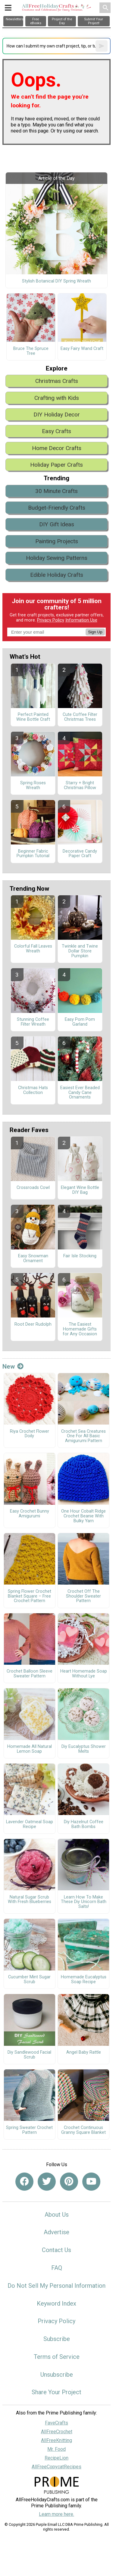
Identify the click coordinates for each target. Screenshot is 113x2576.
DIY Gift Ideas (56, 524)
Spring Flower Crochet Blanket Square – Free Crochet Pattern (29, 1596)
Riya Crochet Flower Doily (29, 1434)
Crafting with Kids (56, 397)
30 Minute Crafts (56, 491)
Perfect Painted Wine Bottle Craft (33, 717)
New (13, 1366)
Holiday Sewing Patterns (56, 557)
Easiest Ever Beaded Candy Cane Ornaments (80, 1093)
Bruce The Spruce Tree (31, 351)
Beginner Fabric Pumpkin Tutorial (33, 854)
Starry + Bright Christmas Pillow (80, 785)
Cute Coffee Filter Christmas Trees (80, 717)
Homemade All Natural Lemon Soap (29, 1749)
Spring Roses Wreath (33, 785)
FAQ (56, 2267)
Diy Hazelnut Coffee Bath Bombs (83, 1824)
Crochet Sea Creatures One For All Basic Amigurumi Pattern (83, 1436)
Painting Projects (56, 541)
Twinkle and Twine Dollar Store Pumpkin (80, 951)
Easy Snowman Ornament (33, 1258)
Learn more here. (56, 2514)
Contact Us (56, 2250)
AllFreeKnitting (56, 2440)
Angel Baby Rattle (83, 2052)
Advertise (56, 2232)
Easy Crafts (56, 431)
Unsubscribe (56, 2374)
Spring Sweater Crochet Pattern (29, 2130)
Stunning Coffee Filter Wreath (33, 1022)
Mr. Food (56, 2449)
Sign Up (95, 632)
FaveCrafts (56, 2423)
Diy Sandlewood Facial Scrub (29, 2055)
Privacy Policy (50, 620)
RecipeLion (56, 2458)
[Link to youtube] (91, 2182)
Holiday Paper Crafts (56, 464)
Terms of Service (57, 2356)
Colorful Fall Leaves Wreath (33, 949)
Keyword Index (56, 2303)
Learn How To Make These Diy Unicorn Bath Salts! (83, 1902)
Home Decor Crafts (56, 448)
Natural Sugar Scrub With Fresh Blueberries (29, 1900)
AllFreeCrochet (56, 2431)
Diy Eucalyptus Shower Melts (83, 1749)
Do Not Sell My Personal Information (56, 2285)
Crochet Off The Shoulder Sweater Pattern (83, 1596)
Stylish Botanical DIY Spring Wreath (56, 281)
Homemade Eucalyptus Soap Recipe (83, 1979)
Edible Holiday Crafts (56, 574)
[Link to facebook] (24, 2182)
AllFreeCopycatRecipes (56, 2467)
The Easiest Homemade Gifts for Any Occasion (80, 1329)
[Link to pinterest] (69, 2182)
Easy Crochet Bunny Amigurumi (29, 1514)
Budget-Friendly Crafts (56, 507)
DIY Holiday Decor (56, 414)
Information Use (81, 620)
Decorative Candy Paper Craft (80, 854)
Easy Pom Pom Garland (80, 1022)
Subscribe (56, 2339)
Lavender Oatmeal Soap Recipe (29, 1824)
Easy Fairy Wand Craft (82, 348)
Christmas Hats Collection (33, 1090)
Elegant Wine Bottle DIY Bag (80, 1190)
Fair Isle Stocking (79, 1256)
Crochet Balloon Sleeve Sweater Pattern (29, 1674)
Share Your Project (56, 2392)
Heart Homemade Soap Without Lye (83, 1674)
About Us (57, 2214)
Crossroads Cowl (33, 1187)
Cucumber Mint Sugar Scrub (29, 1979)
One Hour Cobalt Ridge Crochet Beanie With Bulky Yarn (83, 1516)
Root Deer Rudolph (33, 1324)
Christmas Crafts (56, 380)
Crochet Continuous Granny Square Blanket (83, 2130)
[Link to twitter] (47, 2182)
